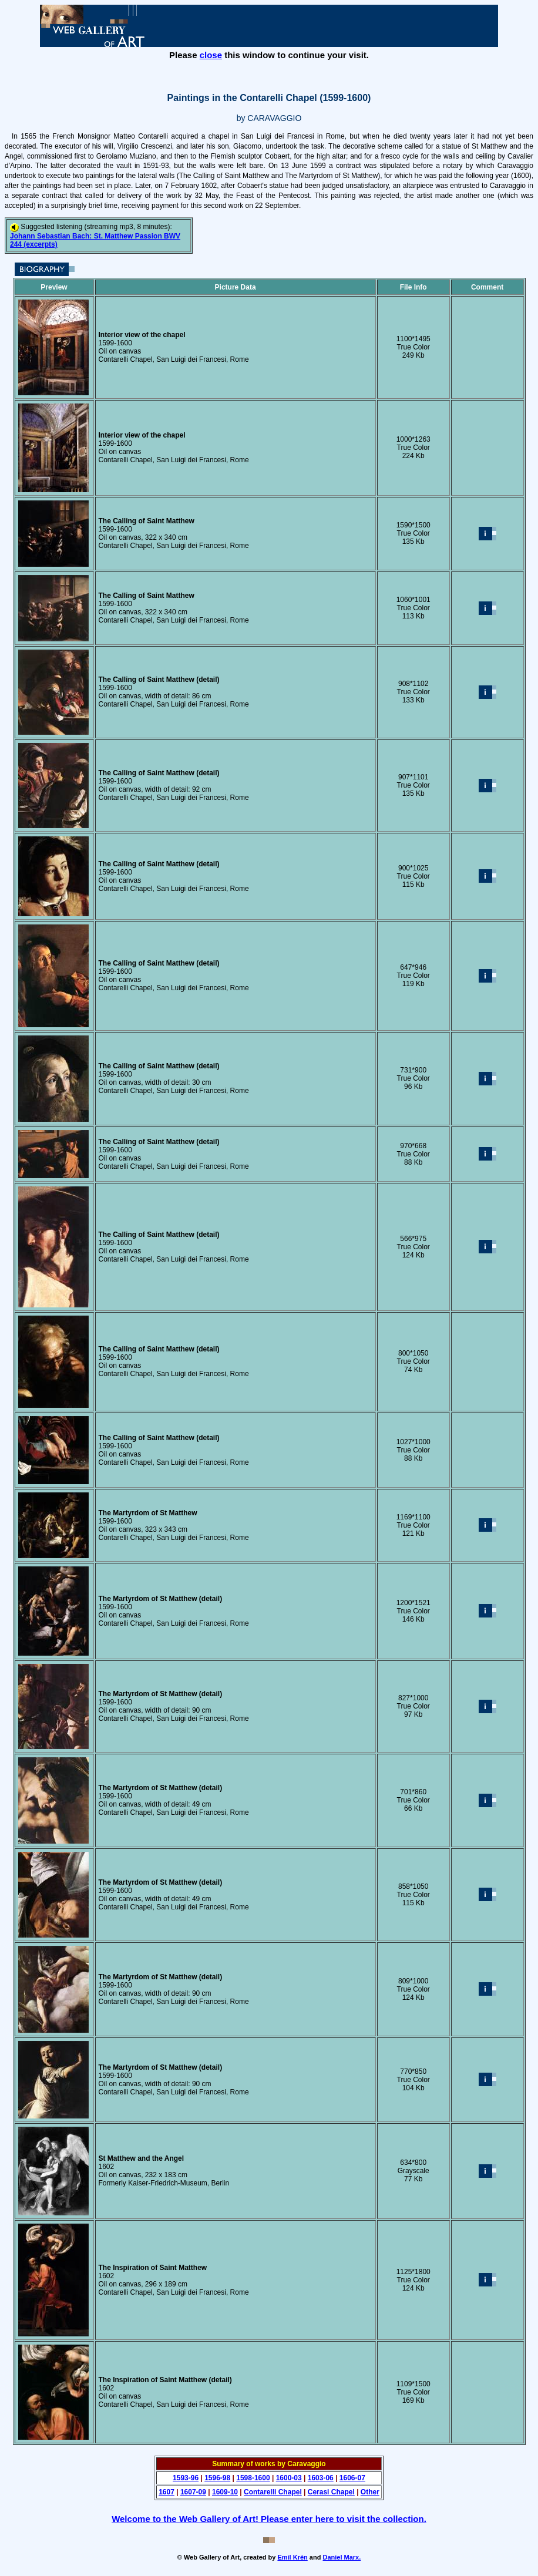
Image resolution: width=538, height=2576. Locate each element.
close (211, 55)
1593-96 (186, 2478)
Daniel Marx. (341, 2557)
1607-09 (193, 2492)
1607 (166, 2492)
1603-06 (321, 2478)
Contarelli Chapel (273, 2492)
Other (370, 2492)
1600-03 (289, 2478)
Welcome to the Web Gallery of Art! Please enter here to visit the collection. (269, 2519)
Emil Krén (292, 2557)
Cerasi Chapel (331, 2492)
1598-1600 (253, 2478)
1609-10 (225, 2492)
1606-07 (352, 2478)
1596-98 (217, 2478)
